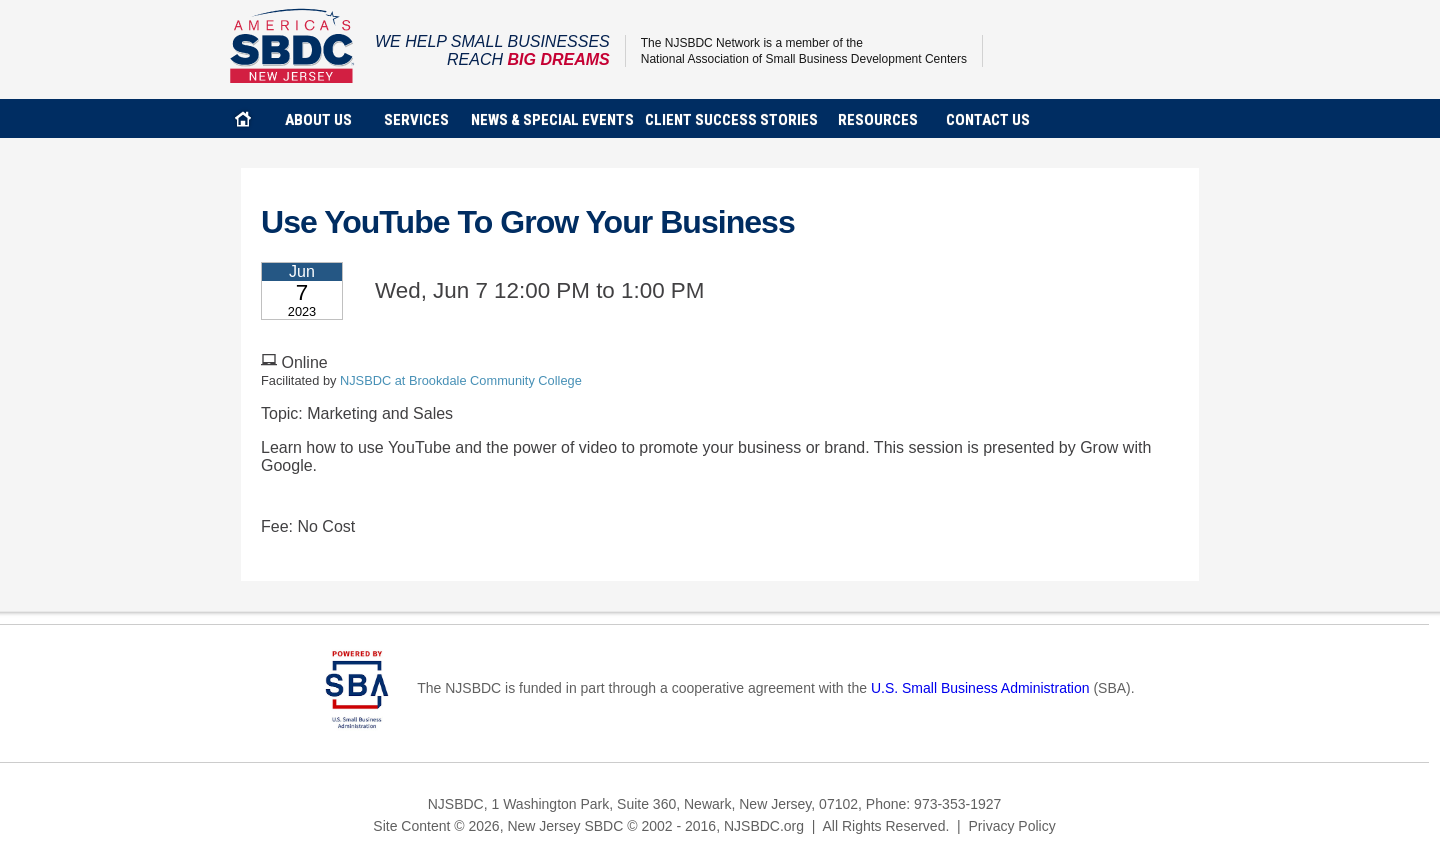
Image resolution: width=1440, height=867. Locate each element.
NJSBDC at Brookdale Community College (461, 380)
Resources (878, 120)
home (243, 118)
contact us (988, 120)
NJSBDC (292, 45)
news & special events (552, 120)
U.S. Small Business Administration (980, 689)
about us (318, 120)
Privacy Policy (1012, 826)
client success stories (731, 120)
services (416, 120)
